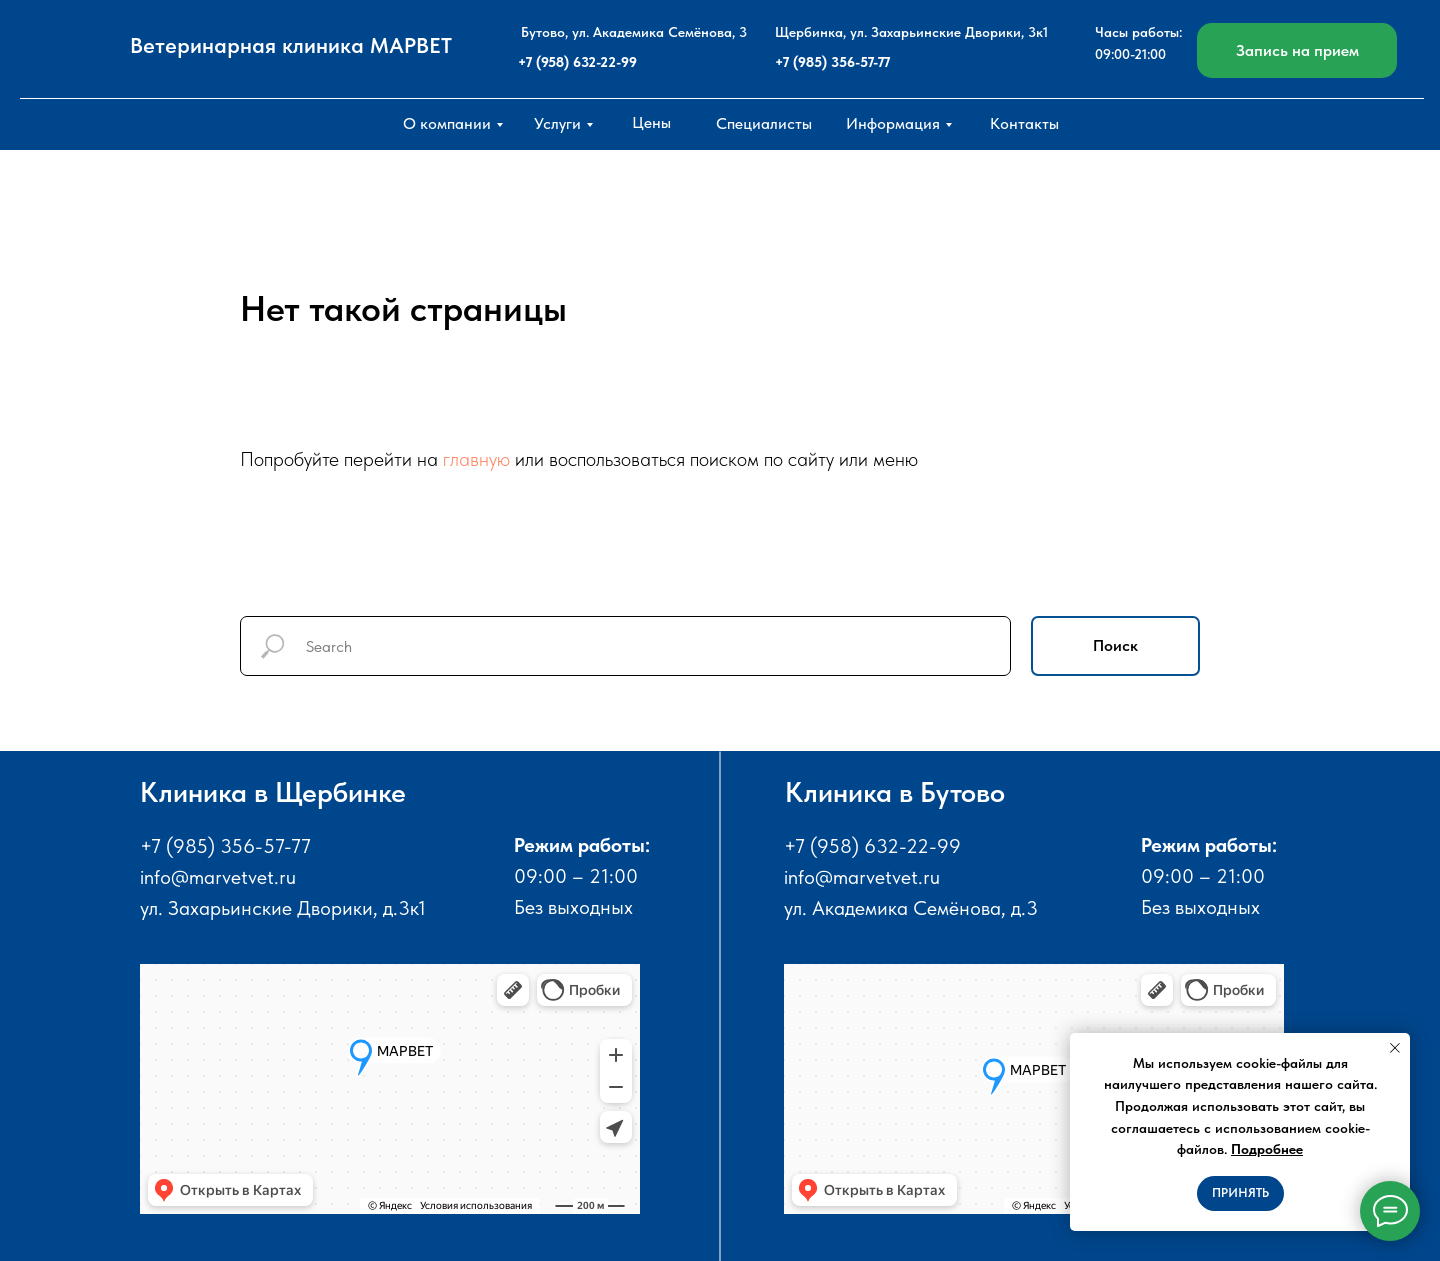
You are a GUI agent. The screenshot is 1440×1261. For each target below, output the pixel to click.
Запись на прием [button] (1297, 50)
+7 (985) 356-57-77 (832, 62)
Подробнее (1267, 1149)
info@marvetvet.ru (218, 877)
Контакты (1024, 123)
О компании (447, 123)
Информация (893, 123)
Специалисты (764, 123)
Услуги (557, 123)
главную (476, 459)
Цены (651, 122)
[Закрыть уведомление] (1395, 1048)
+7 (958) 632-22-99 (577, 62)
